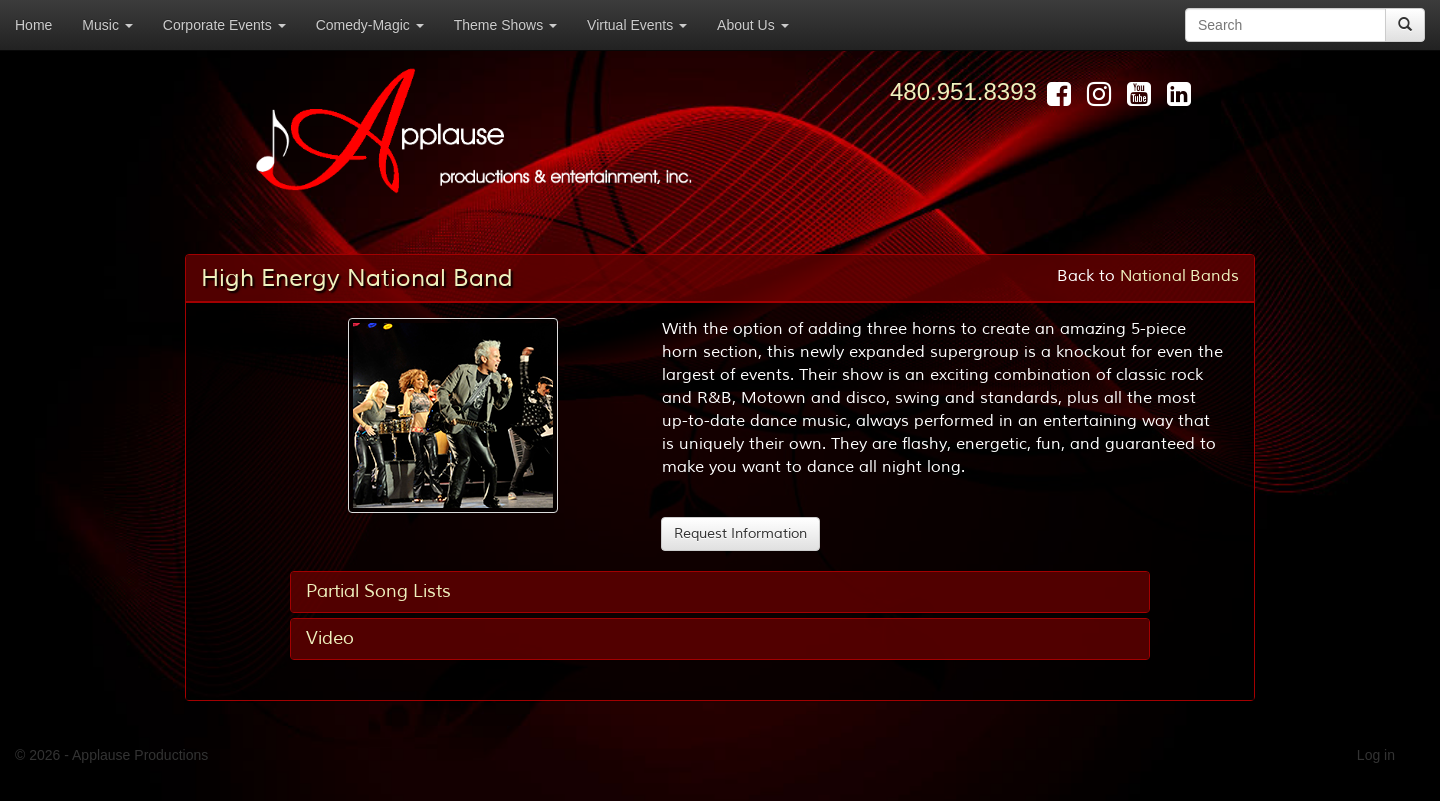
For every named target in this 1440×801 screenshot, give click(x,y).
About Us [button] (752, 25)
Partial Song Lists (378, 591)
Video (330, 638)
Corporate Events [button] (224, 25)
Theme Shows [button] (505, 25)
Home (33, 25)
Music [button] (107, 25)
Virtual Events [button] (637, 25)
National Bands (1179, 276)
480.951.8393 (963, 91)
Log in (1376, 755)
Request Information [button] (740, 533)
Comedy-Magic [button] (370, 25)
